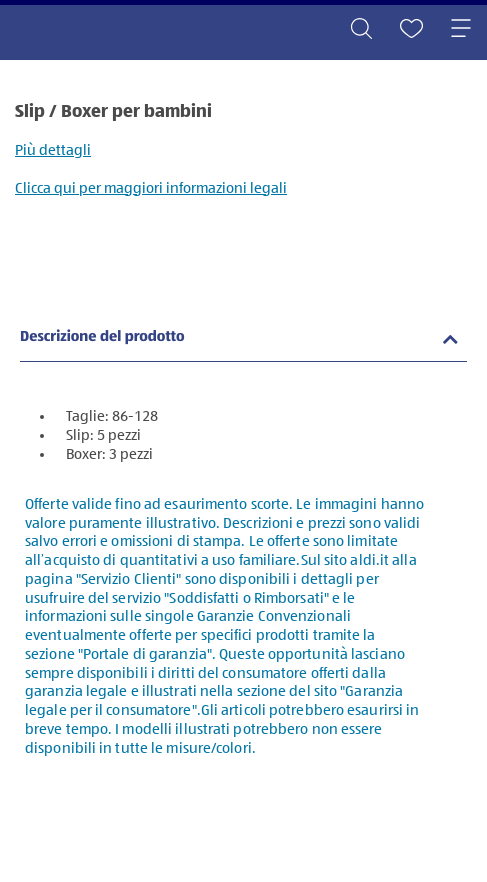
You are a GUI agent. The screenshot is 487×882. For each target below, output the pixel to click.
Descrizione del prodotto (102, 337)
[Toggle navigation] (461, 30)
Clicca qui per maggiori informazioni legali (151, 188)
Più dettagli (53, 150)
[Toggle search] (361, 30)
